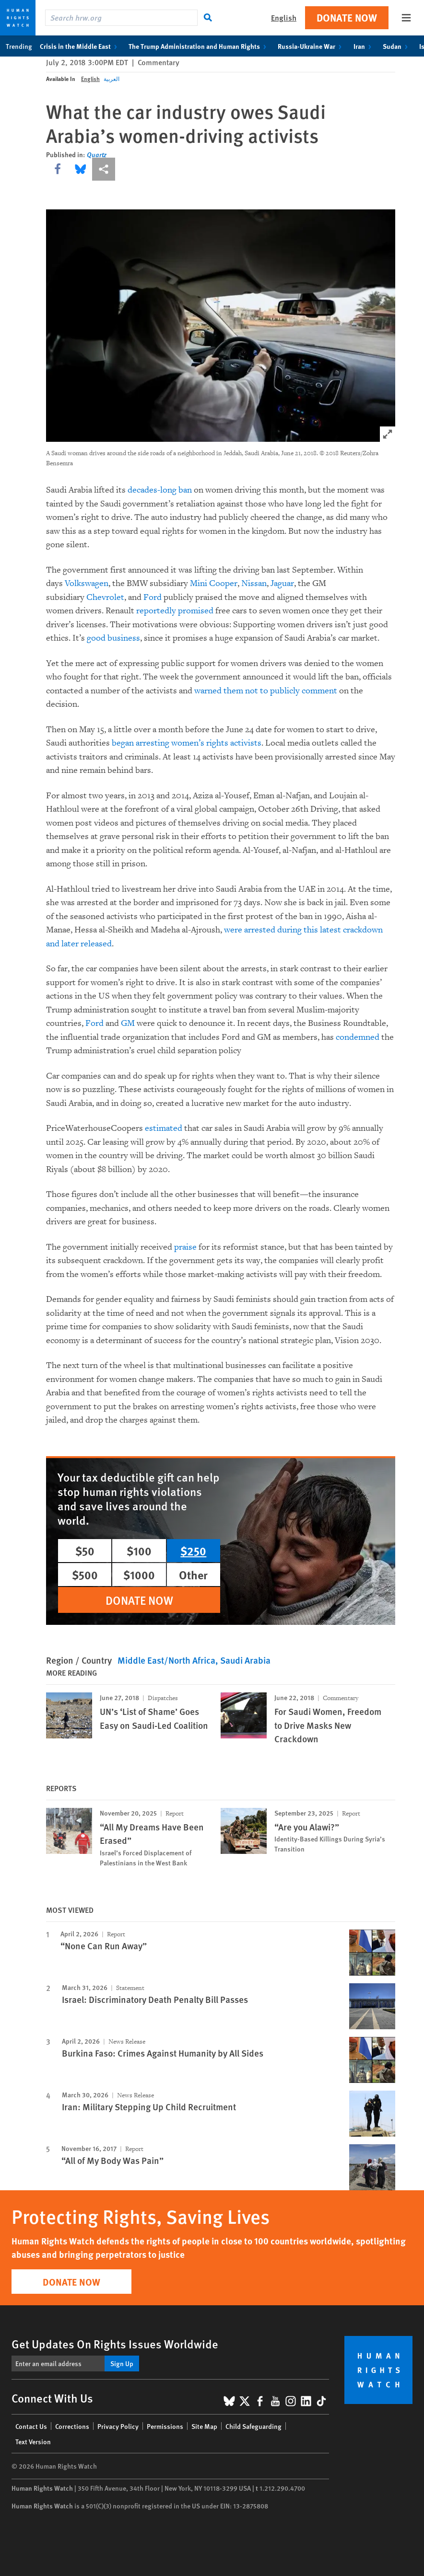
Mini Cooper (213, 583)
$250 (193, 1550)
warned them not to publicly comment (265, 690)
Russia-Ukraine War (311, 46)
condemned (357, 1037)
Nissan (254, 583)
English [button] (283, 17)
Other (193, 1574)
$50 (84, 1550)
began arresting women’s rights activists (186, 742)
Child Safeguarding (253, 2426)
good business (113, 638)
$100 (139, 1550)
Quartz (96, 154)
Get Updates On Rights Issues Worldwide (115, 2343)
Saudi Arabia (245, 1660)
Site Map (204, 2426)
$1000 (139, 1574)
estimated (163, 1128)
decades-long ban (160, 489)
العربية (111, 79)
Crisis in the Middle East (80, 46)
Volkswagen (86, 583)
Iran (364, 46)
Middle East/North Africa (166, 1660)
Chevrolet (105, 597)
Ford (152, 597)
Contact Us (31, 2426)
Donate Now (347, 17)
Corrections (72, 2426)
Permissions (165, 2426)
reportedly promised (174, 610)
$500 (85, 1574)
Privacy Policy (118, 2426)
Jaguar (282, 583)
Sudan (397, 46)
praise (185, 1247)
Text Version (33, 2441)
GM (128, 1023)
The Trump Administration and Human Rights (199, 46)
